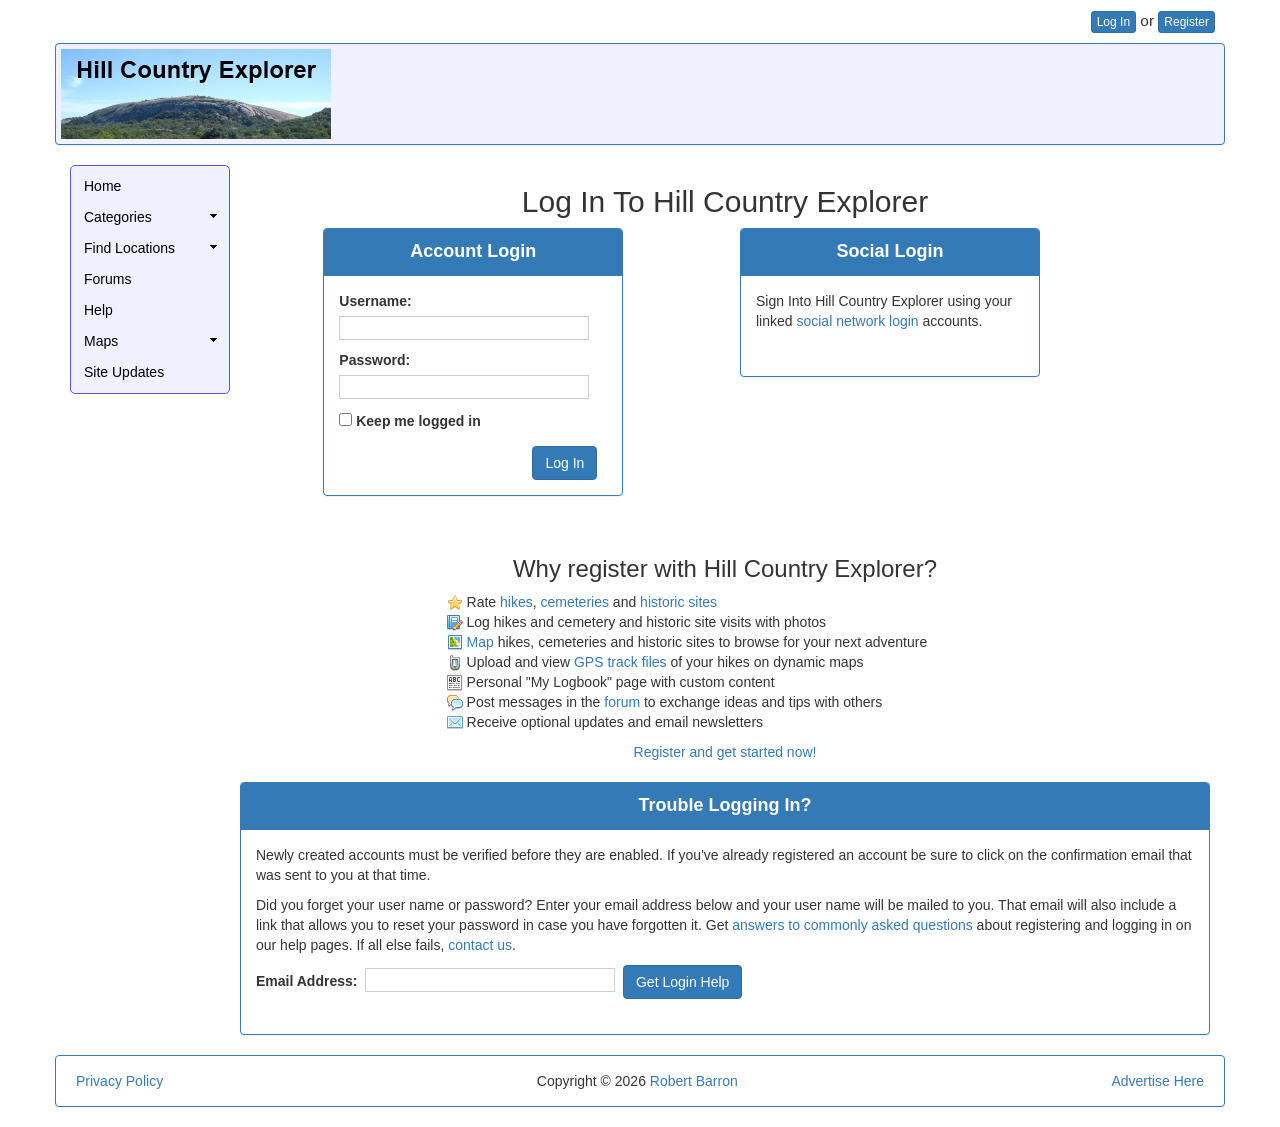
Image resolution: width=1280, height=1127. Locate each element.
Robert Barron (694, 1081)
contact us (480, 945)
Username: (375, 301)
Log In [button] (1113, 22)
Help (98, 310)
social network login (857, 321)
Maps (101, 341)
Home (102, 186)
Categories (118, 217)
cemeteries (574, 602)
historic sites (678, 602)
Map (480, 642)
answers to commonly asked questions (852, 925)
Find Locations (129, 248)
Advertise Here (1157, 1081)
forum (622, 702)
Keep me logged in (418, 421)
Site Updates (124, 372)
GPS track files (620, 662)
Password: (374, 360)
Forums (107, 279)
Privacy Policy (119, 1081)
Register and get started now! (725, 752)
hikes (516, 602)
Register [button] (1186, 22)
